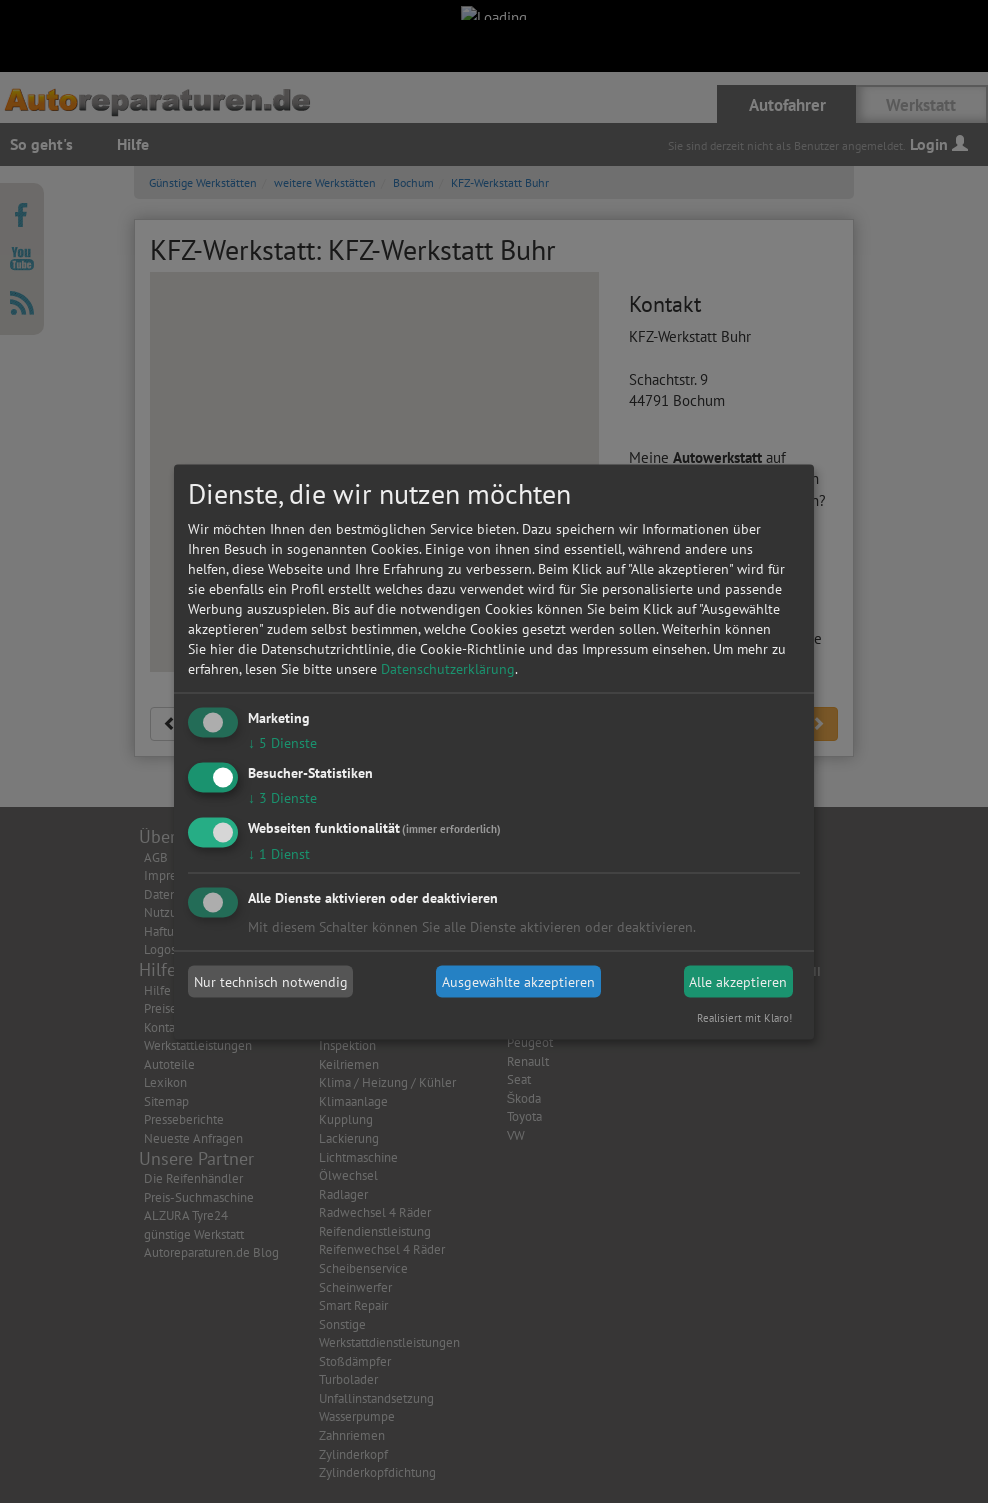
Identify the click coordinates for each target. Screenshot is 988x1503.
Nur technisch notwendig (271, 982)
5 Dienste (282, 743)
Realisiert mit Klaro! (744, 1017)
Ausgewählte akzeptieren (518, 982)
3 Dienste (282, 797)
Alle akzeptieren (738, 982)
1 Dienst (279, 853)
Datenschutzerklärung (448, 669)
